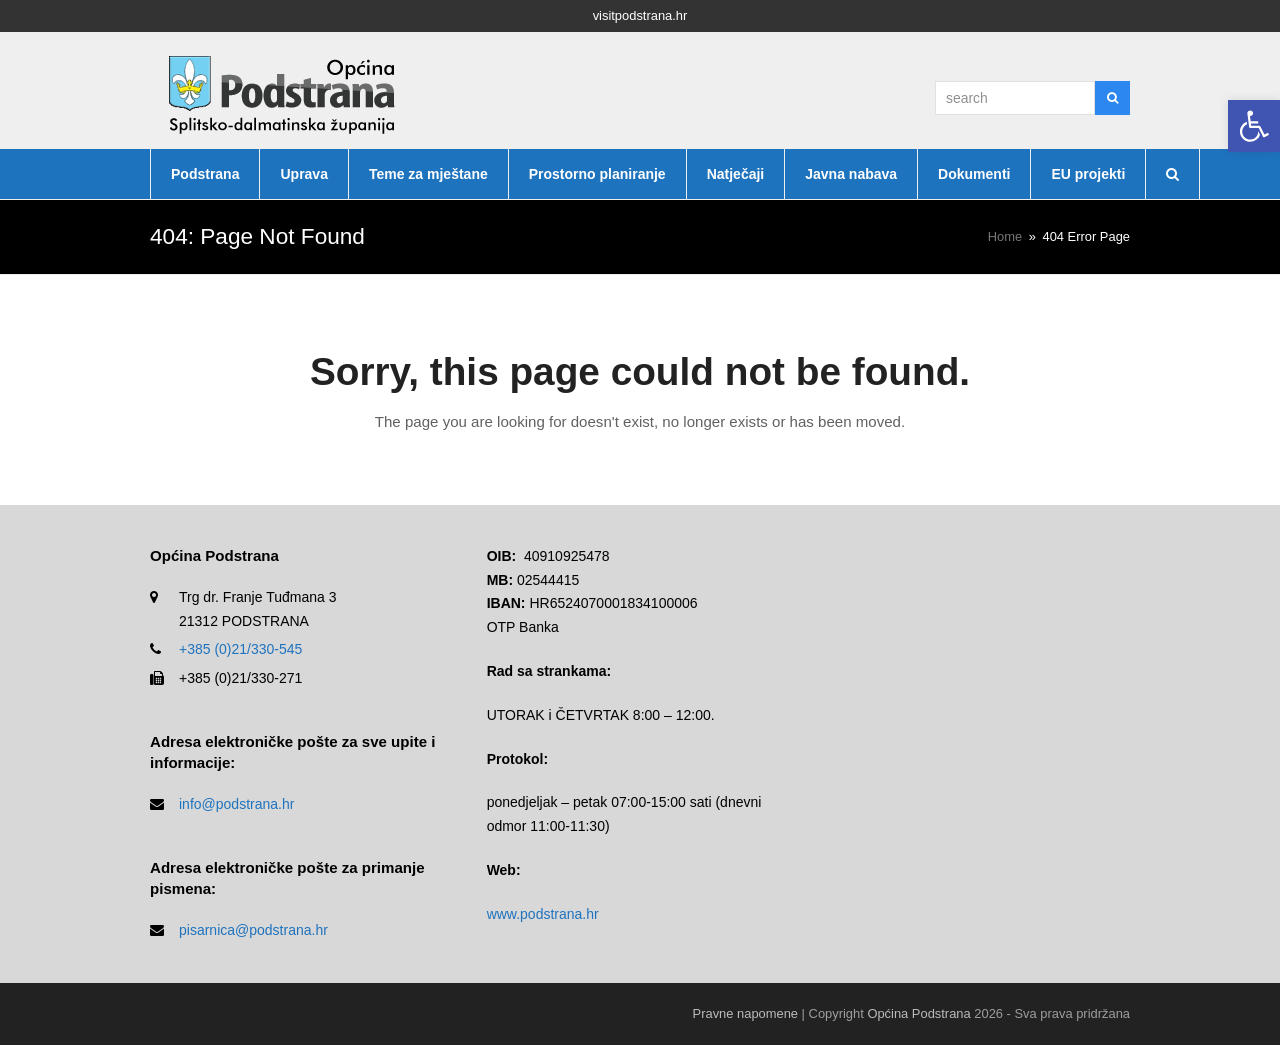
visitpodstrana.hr (640, 15)
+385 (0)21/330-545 (240, 649)
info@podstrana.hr (236, 804)
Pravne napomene (745, 1013)
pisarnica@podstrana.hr (253, 930)
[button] (1254, 126)
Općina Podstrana (918, 1013)
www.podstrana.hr (543, 914)
